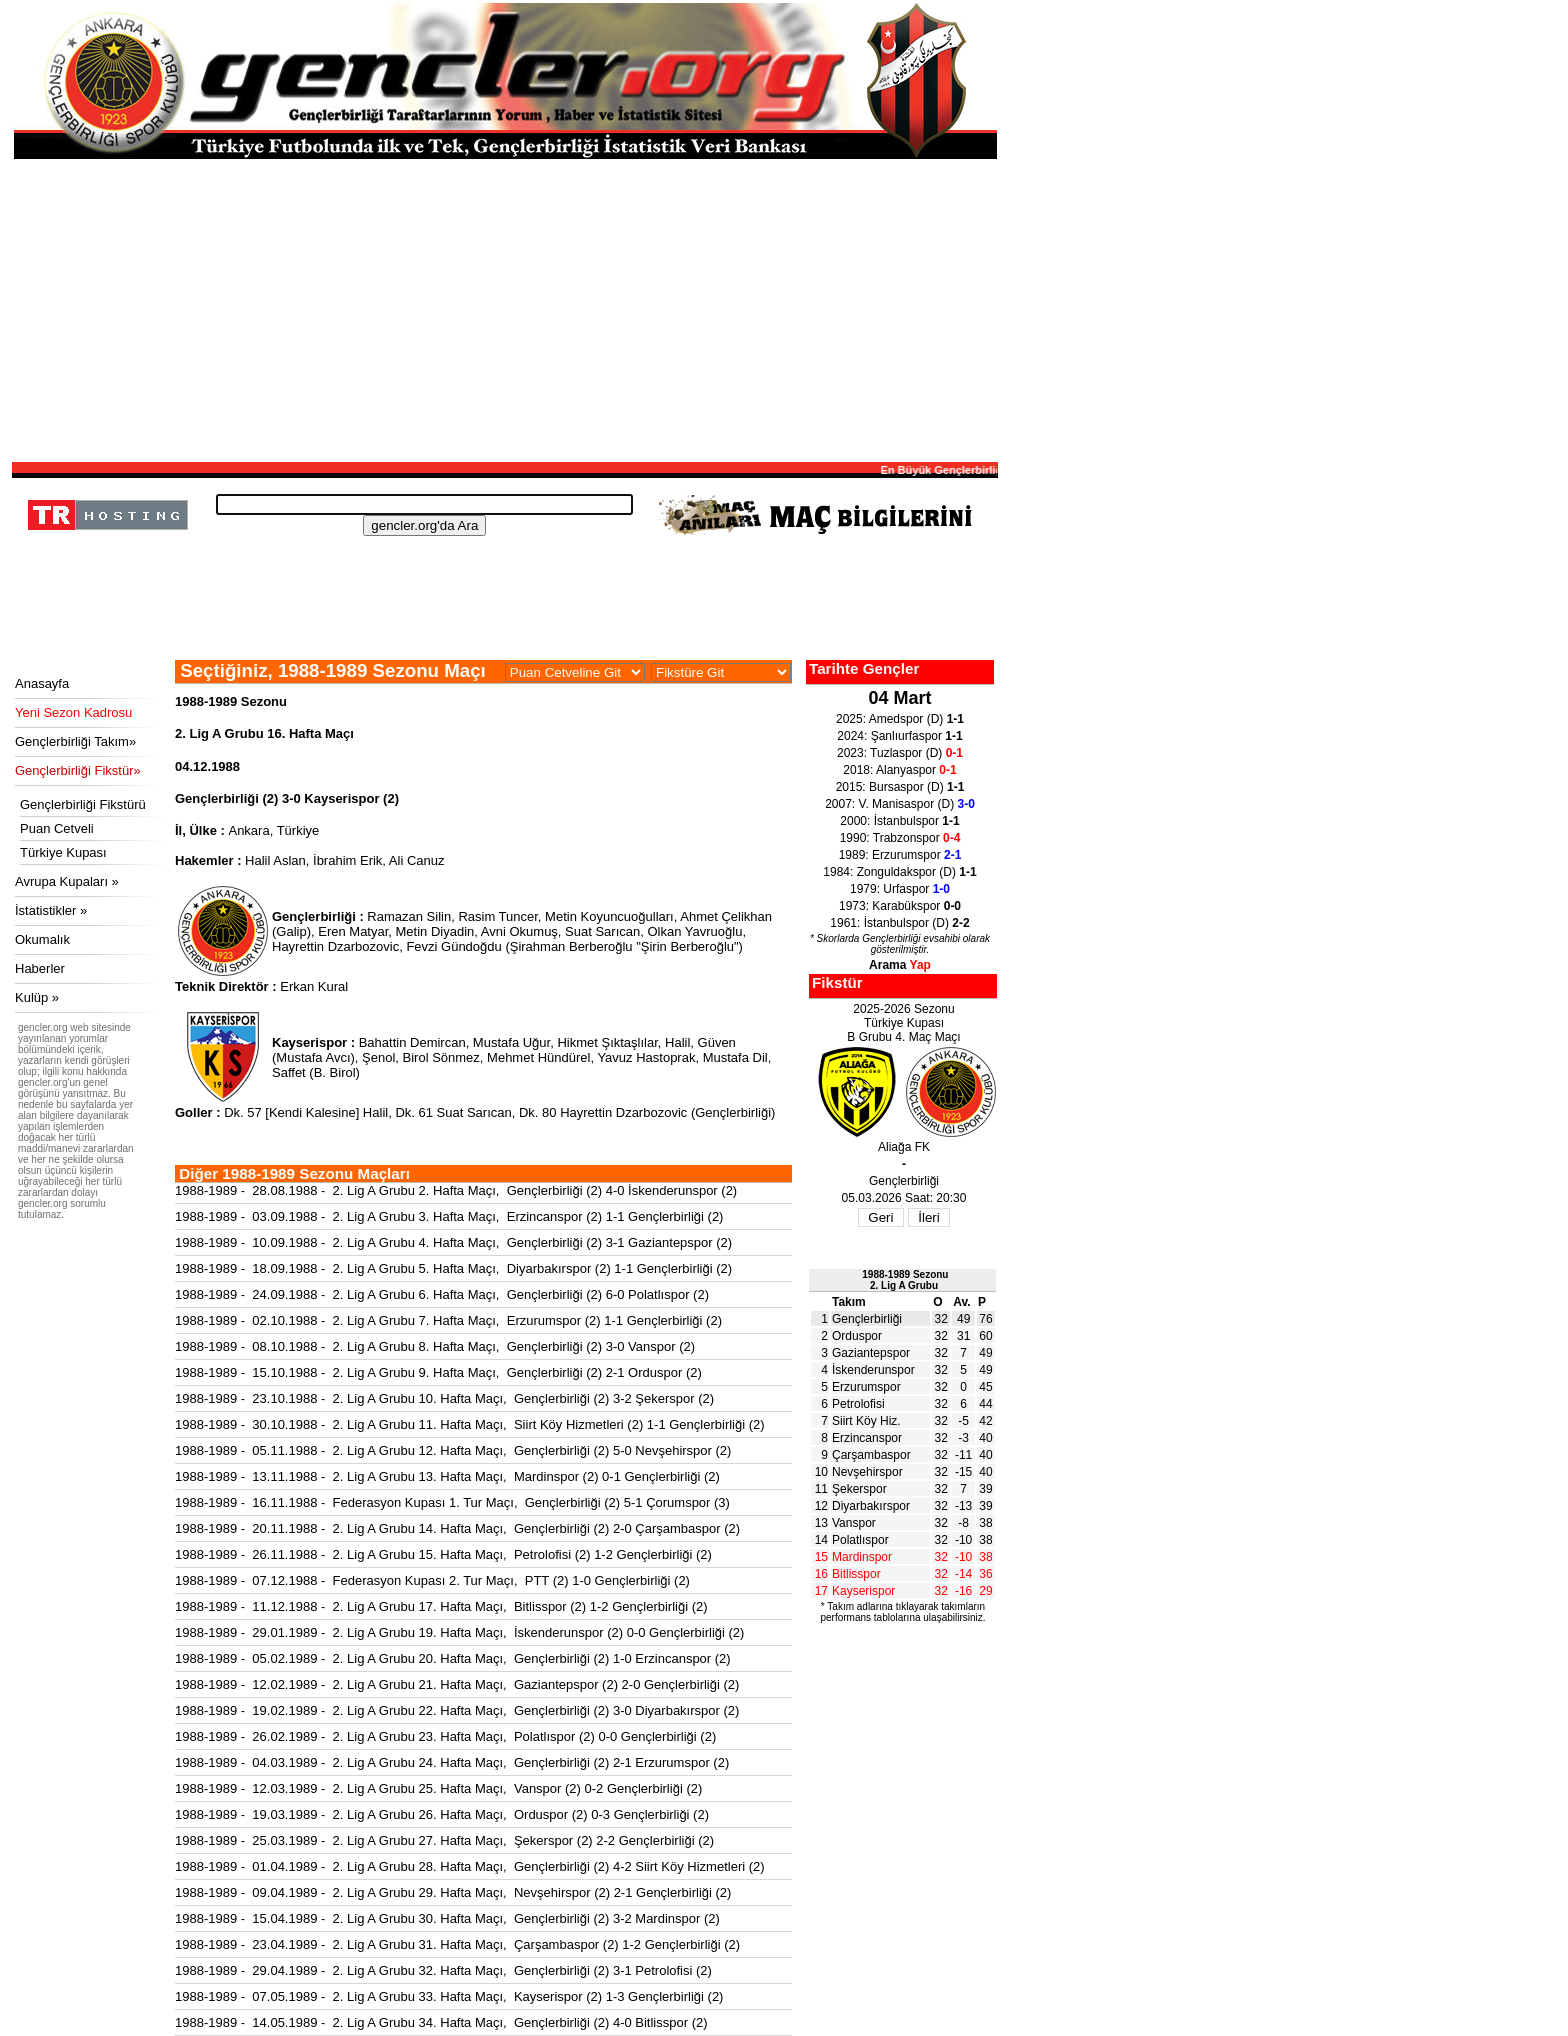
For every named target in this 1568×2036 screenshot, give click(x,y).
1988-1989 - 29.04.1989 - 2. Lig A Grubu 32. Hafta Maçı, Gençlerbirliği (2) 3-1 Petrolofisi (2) (443, 1970)
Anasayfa (42, 683)
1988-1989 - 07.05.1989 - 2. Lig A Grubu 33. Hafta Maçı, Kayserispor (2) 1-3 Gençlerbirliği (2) (449, 1996)
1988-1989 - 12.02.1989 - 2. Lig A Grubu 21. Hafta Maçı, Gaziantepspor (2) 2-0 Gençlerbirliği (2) (457, 1684)
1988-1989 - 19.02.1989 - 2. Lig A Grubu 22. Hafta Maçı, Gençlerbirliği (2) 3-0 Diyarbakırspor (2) (457, 1710)
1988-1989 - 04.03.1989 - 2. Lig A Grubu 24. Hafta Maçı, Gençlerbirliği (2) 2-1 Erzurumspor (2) (452, 1762)
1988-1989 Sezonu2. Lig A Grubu (905, 1280)
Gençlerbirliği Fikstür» (78, 770)
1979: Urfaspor (900, 889)
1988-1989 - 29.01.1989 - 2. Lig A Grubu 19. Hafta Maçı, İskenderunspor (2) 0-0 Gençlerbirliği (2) (459, 1632)
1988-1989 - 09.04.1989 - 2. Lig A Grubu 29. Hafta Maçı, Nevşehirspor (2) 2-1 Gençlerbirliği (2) (453, 1892)
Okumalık (42, 939)
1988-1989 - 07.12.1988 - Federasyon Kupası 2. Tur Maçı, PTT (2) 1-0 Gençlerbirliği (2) (432, 1580)
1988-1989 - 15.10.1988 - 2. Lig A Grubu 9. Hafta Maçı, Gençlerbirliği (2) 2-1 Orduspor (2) (438, 1372)
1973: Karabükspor (900, 906)
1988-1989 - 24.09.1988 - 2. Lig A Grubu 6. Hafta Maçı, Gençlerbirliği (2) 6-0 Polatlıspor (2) (442, 1294)
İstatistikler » (51, 910)
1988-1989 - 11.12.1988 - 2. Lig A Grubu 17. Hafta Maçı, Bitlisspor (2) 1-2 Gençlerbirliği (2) (441, 1606)
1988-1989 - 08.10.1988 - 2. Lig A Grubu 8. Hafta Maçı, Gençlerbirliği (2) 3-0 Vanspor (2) (435, 1346)
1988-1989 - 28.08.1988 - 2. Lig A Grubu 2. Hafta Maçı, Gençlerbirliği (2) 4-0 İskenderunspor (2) (456, 1190)
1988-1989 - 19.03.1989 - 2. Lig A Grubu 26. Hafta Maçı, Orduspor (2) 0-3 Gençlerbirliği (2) (442, 1814)
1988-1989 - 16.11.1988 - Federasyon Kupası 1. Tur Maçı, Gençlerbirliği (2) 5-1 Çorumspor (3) (452, 1502)
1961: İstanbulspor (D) (899, 923)
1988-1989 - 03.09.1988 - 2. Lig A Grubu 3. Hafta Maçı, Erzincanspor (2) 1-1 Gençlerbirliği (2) (449, 1216)
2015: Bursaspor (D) (900, 787)
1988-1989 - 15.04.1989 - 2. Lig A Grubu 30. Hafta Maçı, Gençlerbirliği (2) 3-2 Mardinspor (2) (447, 1918)
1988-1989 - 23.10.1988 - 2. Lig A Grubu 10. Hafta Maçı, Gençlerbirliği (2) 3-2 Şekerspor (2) (444, 1398)
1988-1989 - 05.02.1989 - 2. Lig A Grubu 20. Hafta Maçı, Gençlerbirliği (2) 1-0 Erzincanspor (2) (453, 1658)
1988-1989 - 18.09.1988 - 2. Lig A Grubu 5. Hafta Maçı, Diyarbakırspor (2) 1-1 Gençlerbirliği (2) (453, 1268)
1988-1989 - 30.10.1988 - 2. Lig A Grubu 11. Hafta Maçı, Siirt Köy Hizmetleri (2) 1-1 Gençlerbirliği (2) (470, 1424)
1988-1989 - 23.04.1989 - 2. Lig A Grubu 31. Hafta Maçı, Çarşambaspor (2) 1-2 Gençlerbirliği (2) (457, 1944)
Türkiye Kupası (63, 852)
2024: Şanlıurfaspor (899, 736)
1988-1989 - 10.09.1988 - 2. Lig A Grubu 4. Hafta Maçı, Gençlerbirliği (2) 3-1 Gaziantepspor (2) (453, 1242)
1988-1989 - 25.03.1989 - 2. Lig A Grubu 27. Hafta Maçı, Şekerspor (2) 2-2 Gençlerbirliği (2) (444, 1840)
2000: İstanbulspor (899, 821)
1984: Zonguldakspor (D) (899, 872)
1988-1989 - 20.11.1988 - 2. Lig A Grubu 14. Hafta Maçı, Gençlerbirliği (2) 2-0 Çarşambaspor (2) (457, 1528)
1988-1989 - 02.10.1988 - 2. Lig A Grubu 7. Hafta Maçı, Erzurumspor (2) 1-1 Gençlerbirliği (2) (448, 1320)
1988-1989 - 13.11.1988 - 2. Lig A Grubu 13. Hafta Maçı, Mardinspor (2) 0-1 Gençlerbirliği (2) (447, 1476)
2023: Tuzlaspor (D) (900, 753)
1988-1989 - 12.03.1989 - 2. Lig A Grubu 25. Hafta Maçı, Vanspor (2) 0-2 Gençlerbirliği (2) (438, 1788)
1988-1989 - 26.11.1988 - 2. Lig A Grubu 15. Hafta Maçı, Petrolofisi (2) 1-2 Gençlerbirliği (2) (443, 1554)
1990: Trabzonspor (900, 838)
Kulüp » (37, 997)
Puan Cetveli (57, 828)
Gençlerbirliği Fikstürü (83, 804)
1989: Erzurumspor (900, 855)
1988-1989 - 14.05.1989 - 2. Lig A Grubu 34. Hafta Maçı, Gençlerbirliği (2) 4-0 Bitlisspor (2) (441, 2022)
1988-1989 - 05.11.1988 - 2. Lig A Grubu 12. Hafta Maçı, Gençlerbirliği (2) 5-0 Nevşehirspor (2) (453, 1450)
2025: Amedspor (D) (900, 719)
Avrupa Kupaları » (67, 881)
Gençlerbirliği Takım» (75, 741)
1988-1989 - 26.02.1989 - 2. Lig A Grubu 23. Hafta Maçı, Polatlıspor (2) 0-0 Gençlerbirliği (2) (445, 1736)
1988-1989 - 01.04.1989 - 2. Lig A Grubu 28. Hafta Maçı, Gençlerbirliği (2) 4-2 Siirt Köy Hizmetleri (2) (470, 1866)
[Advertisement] (505, 309)
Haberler (40, 968)
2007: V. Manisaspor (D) (900, 804)
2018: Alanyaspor (899, 770)
